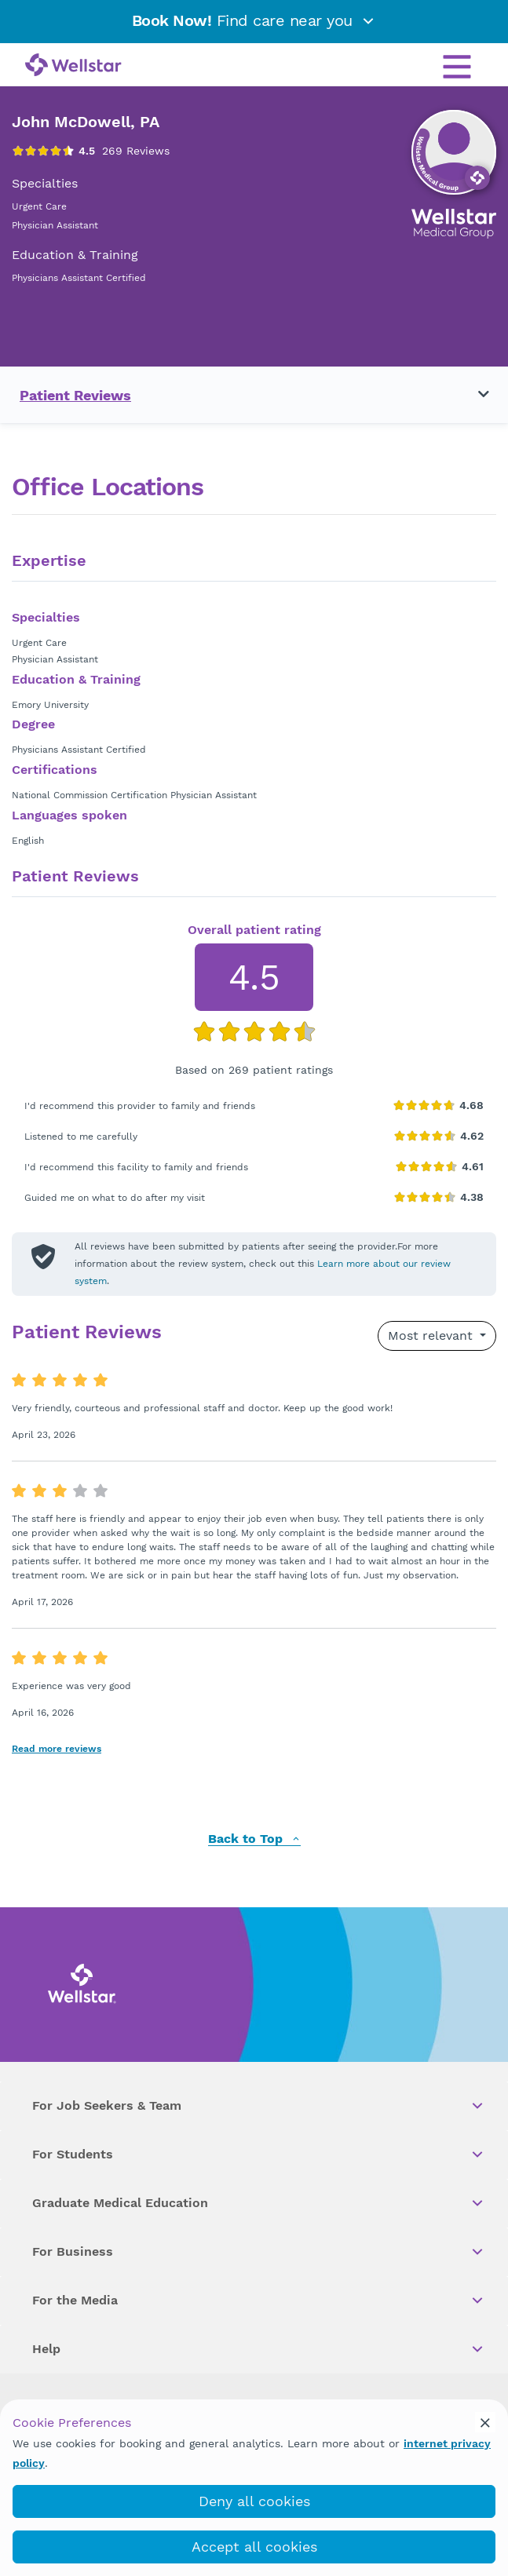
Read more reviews (56, 1748)
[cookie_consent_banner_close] (485, 2422)
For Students (258, 2154)
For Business (258, 2252)
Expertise (49, 561)
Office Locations (107, 487)
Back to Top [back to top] (254, 1839)
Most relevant (432, 1335)
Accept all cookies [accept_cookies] (254, 2546)
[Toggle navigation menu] (474, 395)
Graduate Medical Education (258, 2203)
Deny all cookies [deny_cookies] (254, 2501)
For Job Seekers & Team (258, 2106)
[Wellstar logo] (73, 65)
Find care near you (254, 20)
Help (258, 2349)
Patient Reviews (75, 395)
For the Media (258, 2300)
